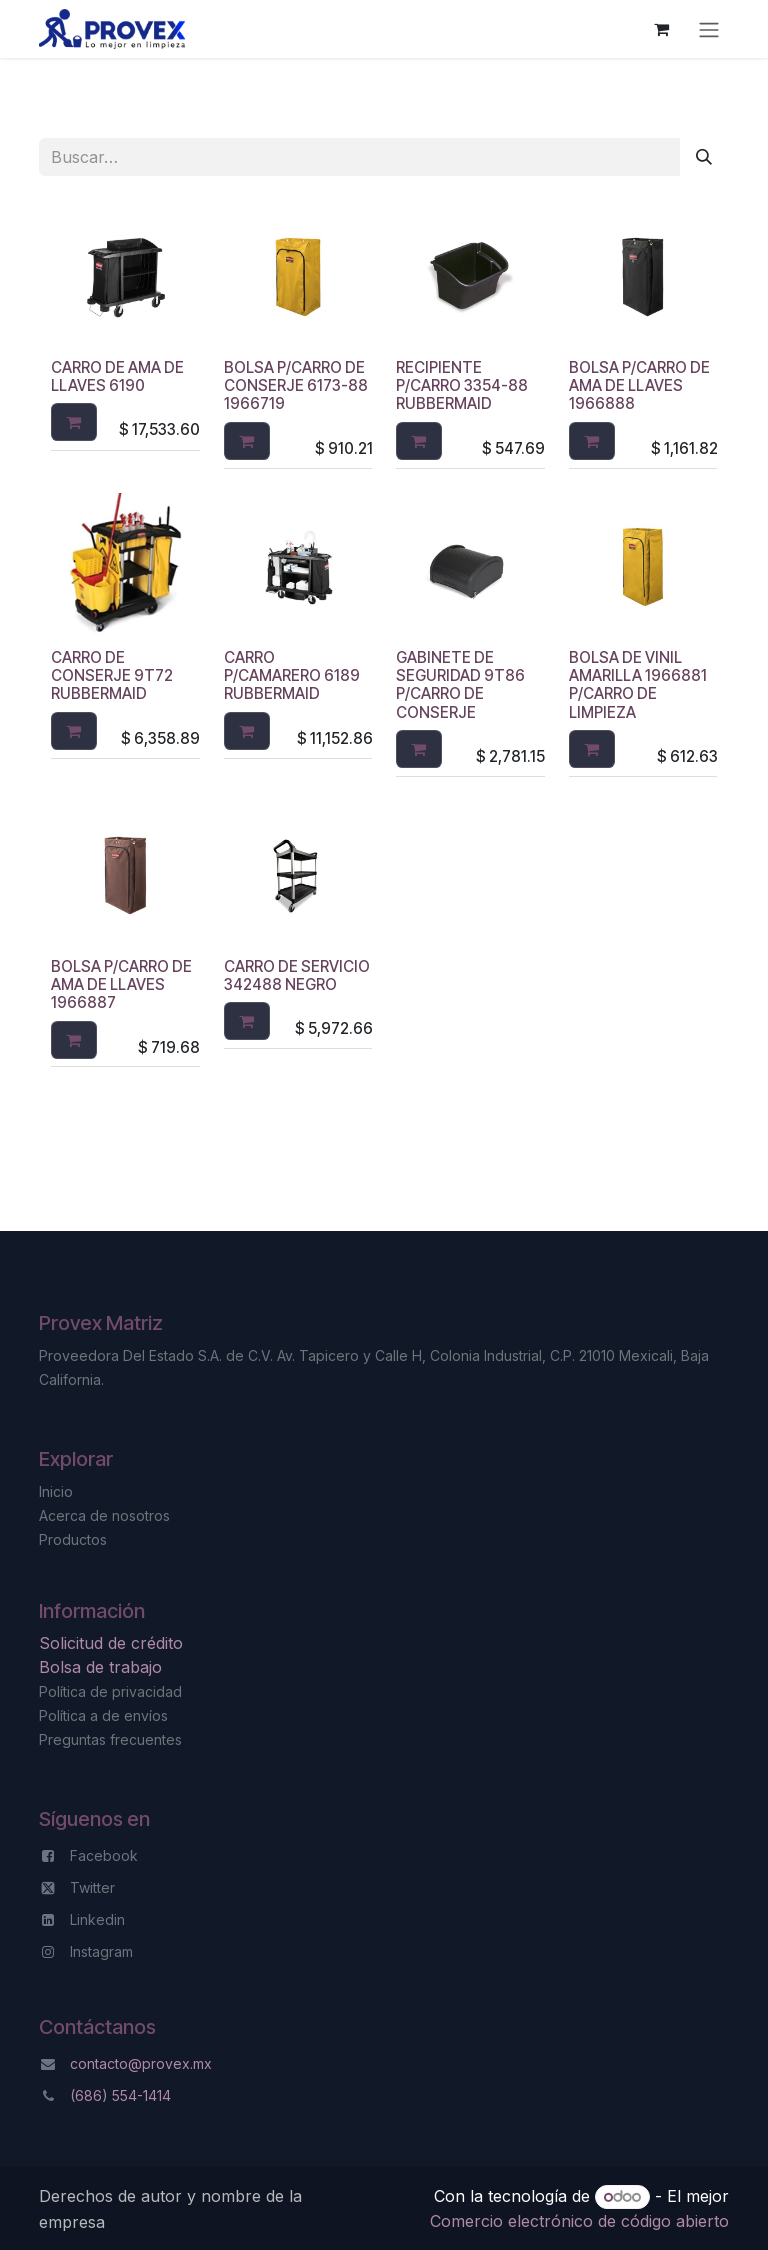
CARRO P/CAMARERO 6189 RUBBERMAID (292, 675)
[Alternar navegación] (709, 29)
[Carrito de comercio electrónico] (661, 29)
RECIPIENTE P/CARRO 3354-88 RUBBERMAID (462, 385)
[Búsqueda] (704, 157)
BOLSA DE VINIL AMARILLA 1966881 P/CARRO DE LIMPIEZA (638, 685)
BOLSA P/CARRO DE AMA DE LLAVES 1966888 (639, 385)
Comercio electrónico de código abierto (579, 2221)
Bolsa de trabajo (100, 1667)
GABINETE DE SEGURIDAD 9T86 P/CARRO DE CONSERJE (460, 685)
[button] (74, 423)
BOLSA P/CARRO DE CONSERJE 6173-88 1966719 (296, 385)
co (78, 2063)
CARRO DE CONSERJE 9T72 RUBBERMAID (112, 675)
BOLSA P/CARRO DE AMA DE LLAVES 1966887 (121, 984)
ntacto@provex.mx (149, 2063)
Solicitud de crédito (113, 1643)
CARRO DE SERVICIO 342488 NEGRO (297, 975)
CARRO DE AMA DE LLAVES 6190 (117, 376)
